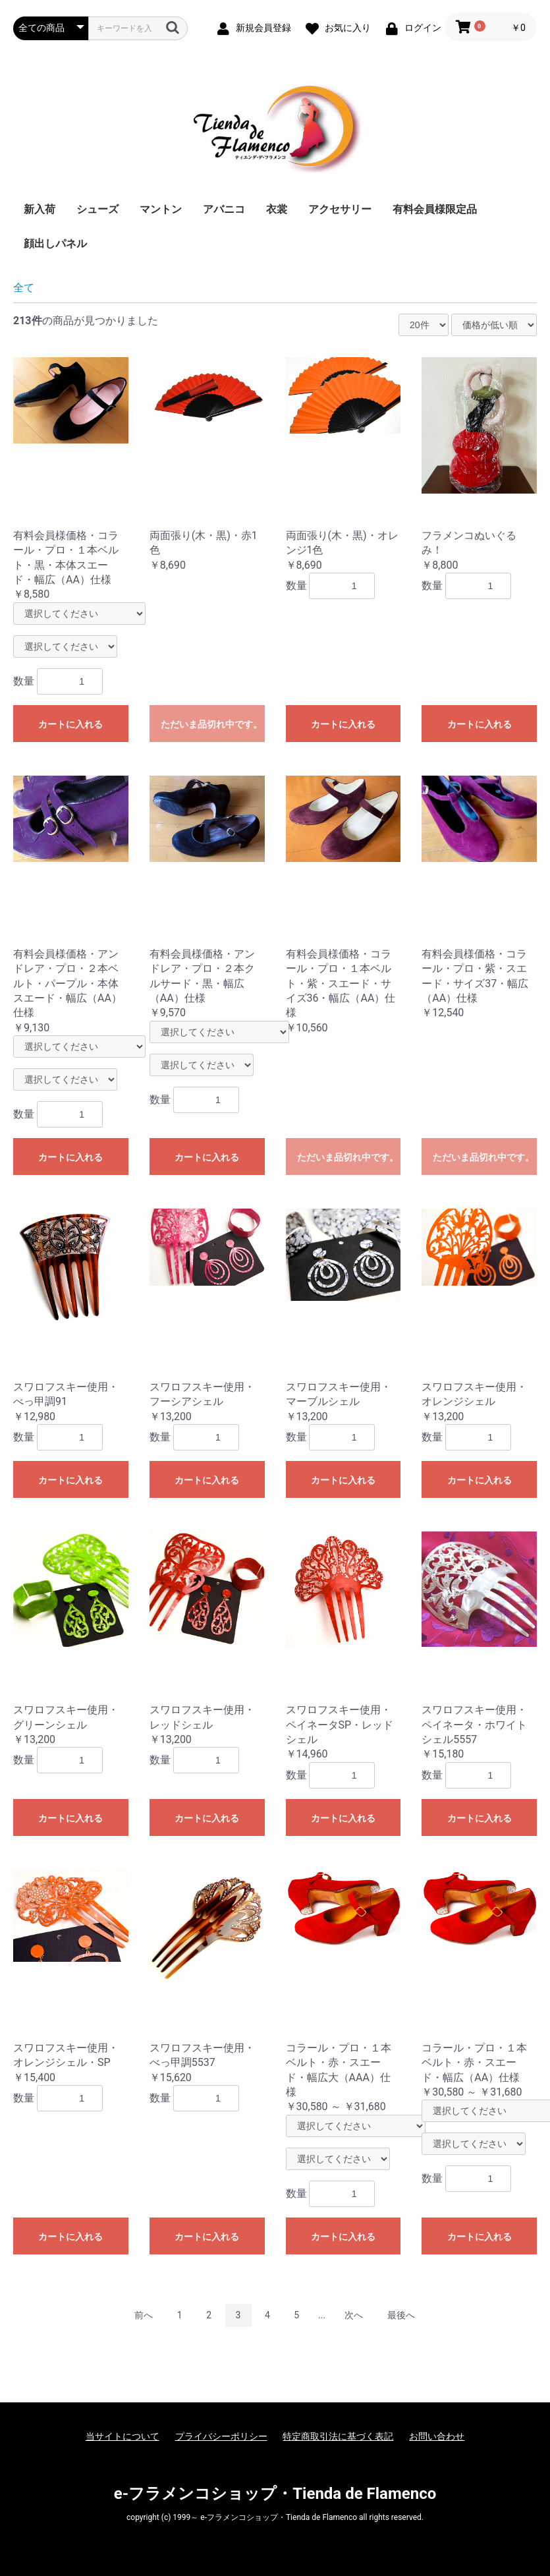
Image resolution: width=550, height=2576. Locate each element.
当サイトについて (122, 2436)
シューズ (97, 209)
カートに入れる (70, 724)
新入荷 (39, 209)
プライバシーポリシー (221, 2436)
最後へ (401, 2315)
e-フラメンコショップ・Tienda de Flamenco (275, 2493)
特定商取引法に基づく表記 (338, 2436)
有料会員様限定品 (435, 209)
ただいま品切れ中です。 (211, 724)
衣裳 (276, 209)
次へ (353, 2315)
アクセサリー (339, 209)
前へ (143, 2315)
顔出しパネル (55, 243)
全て (23, 287)
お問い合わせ (436, 2436)
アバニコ (224, 209)
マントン (161, 209)
